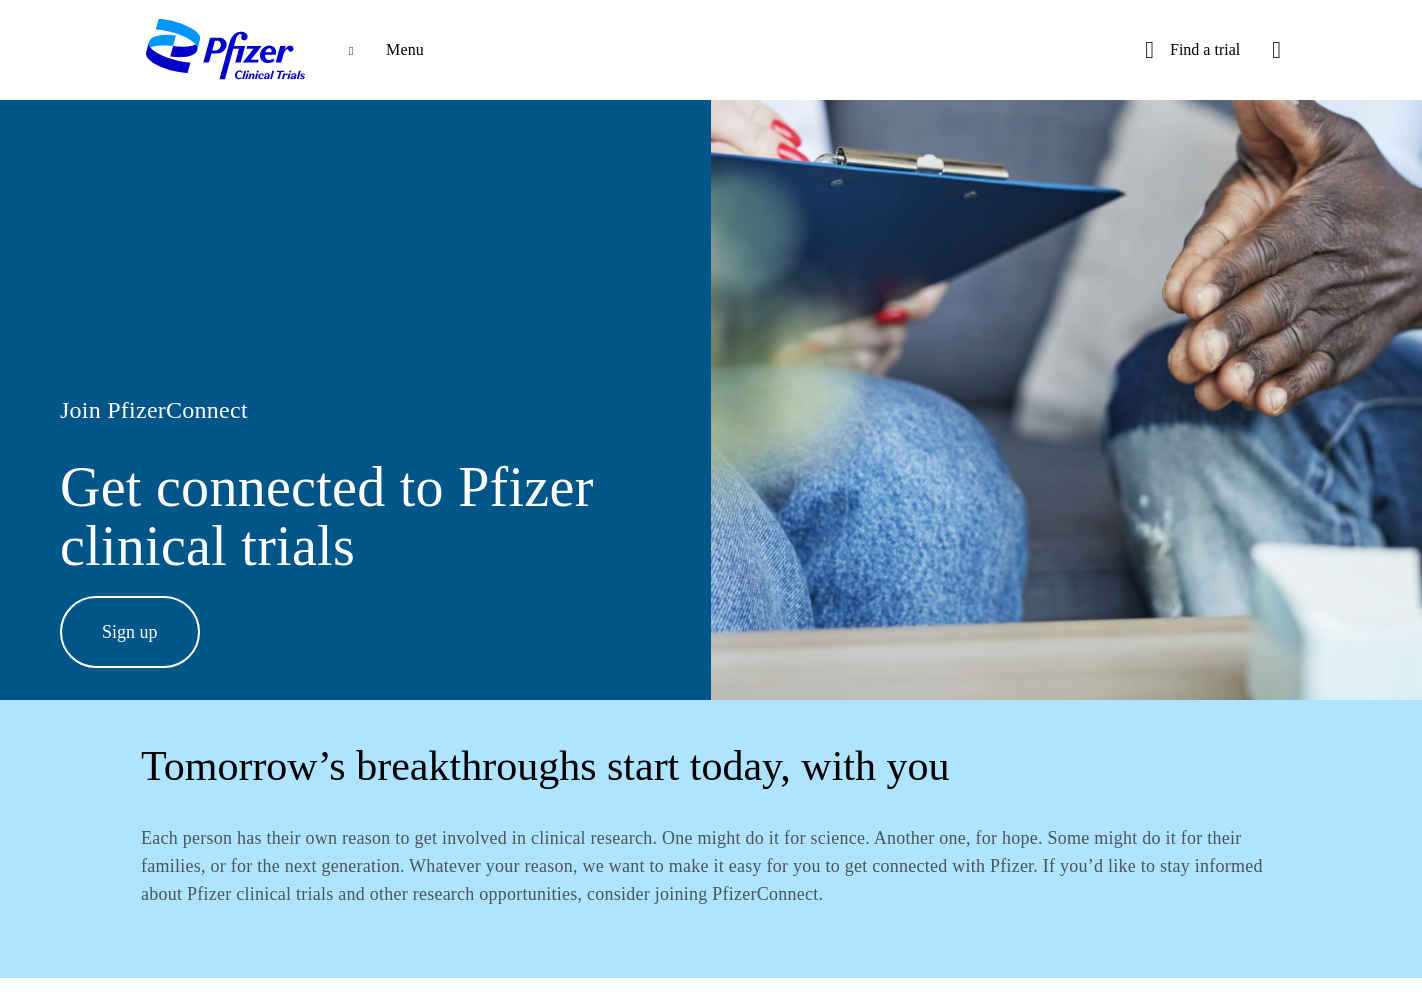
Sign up (130, 632)
